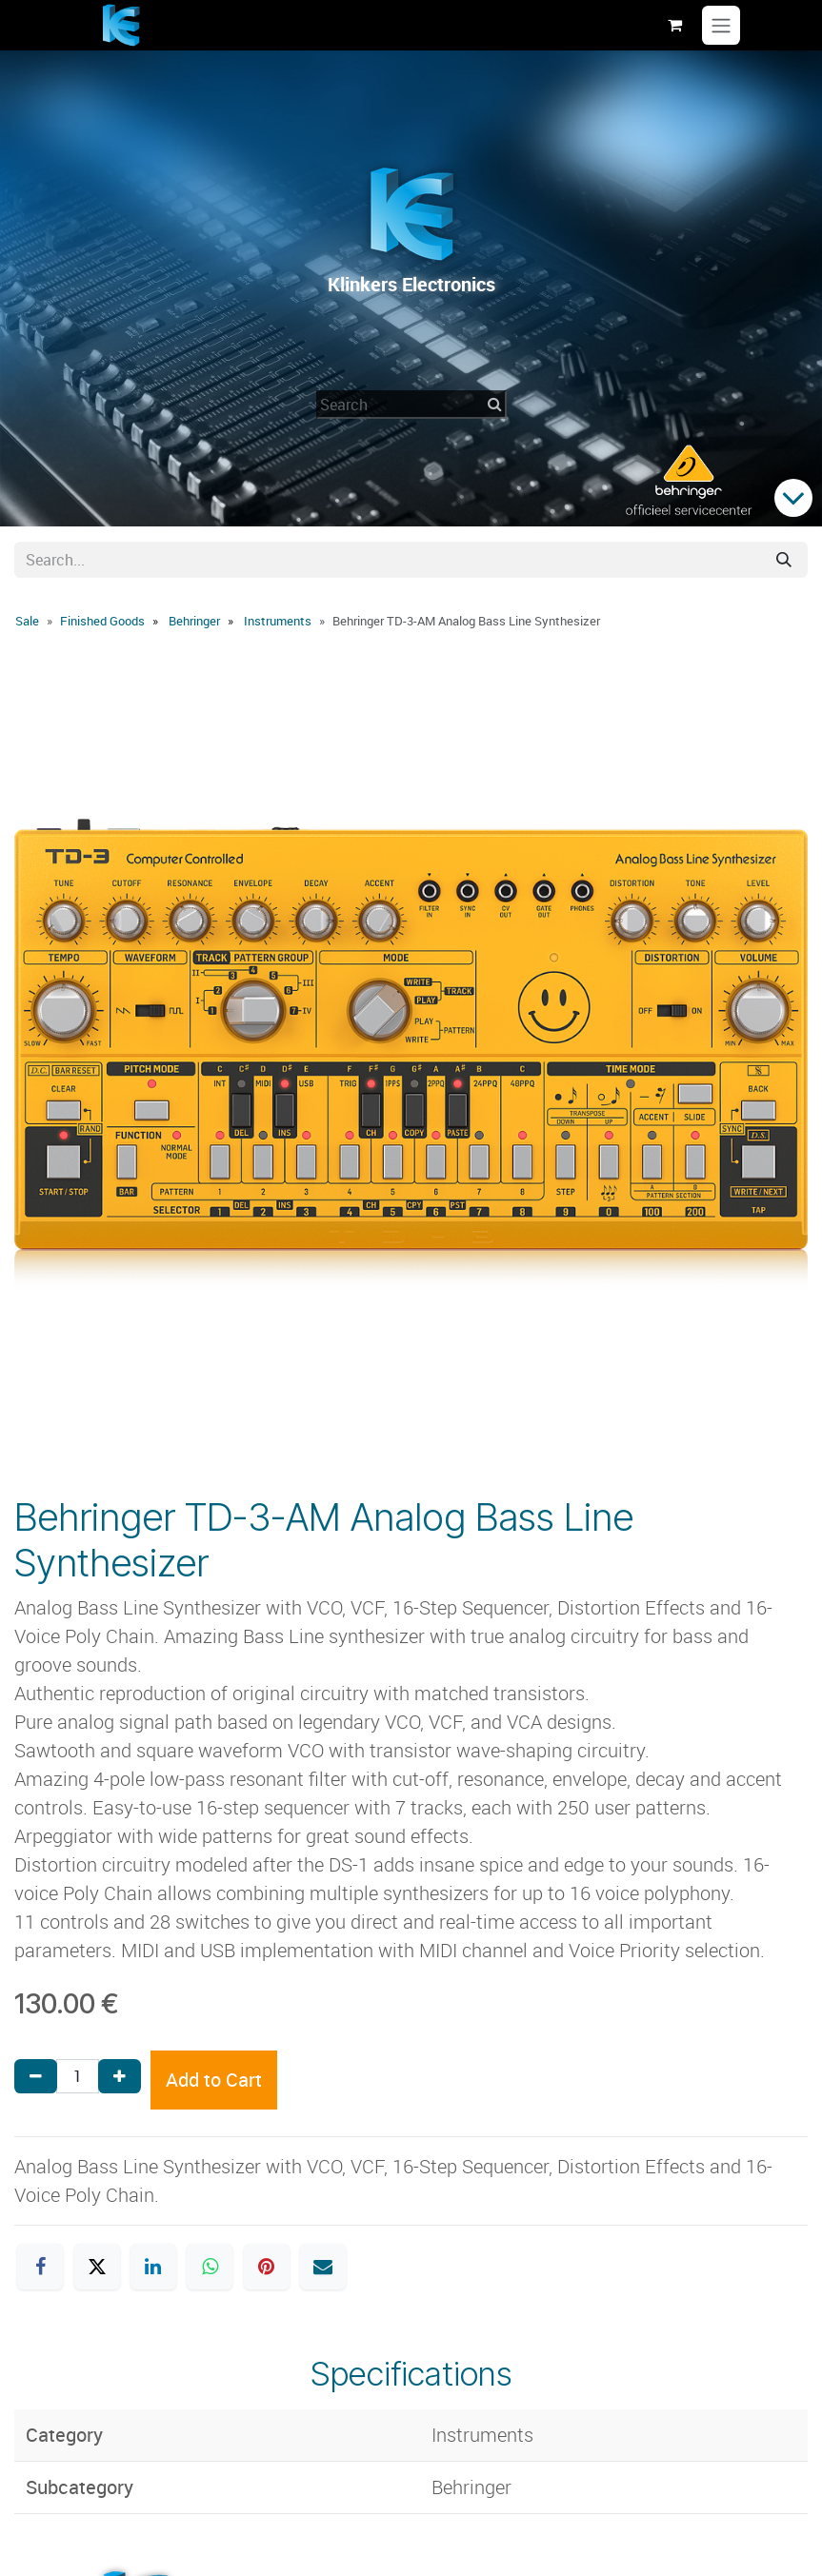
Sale (27, 620)
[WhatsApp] (209, 2266)
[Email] (323, 2266)
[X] (97, 2266)
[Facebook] (40, 2266)
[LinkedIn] (153, 2266)
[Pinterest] (267, 2266)
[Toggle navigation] (721, 26)
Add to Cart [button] (214, 2079)
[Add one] (119, 2076)
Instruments (277, 620)
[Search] (784, 560)
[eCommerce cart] (675, 25)
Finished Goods (102, 620)
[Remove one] (35, 2076)
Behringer (194, 620)
